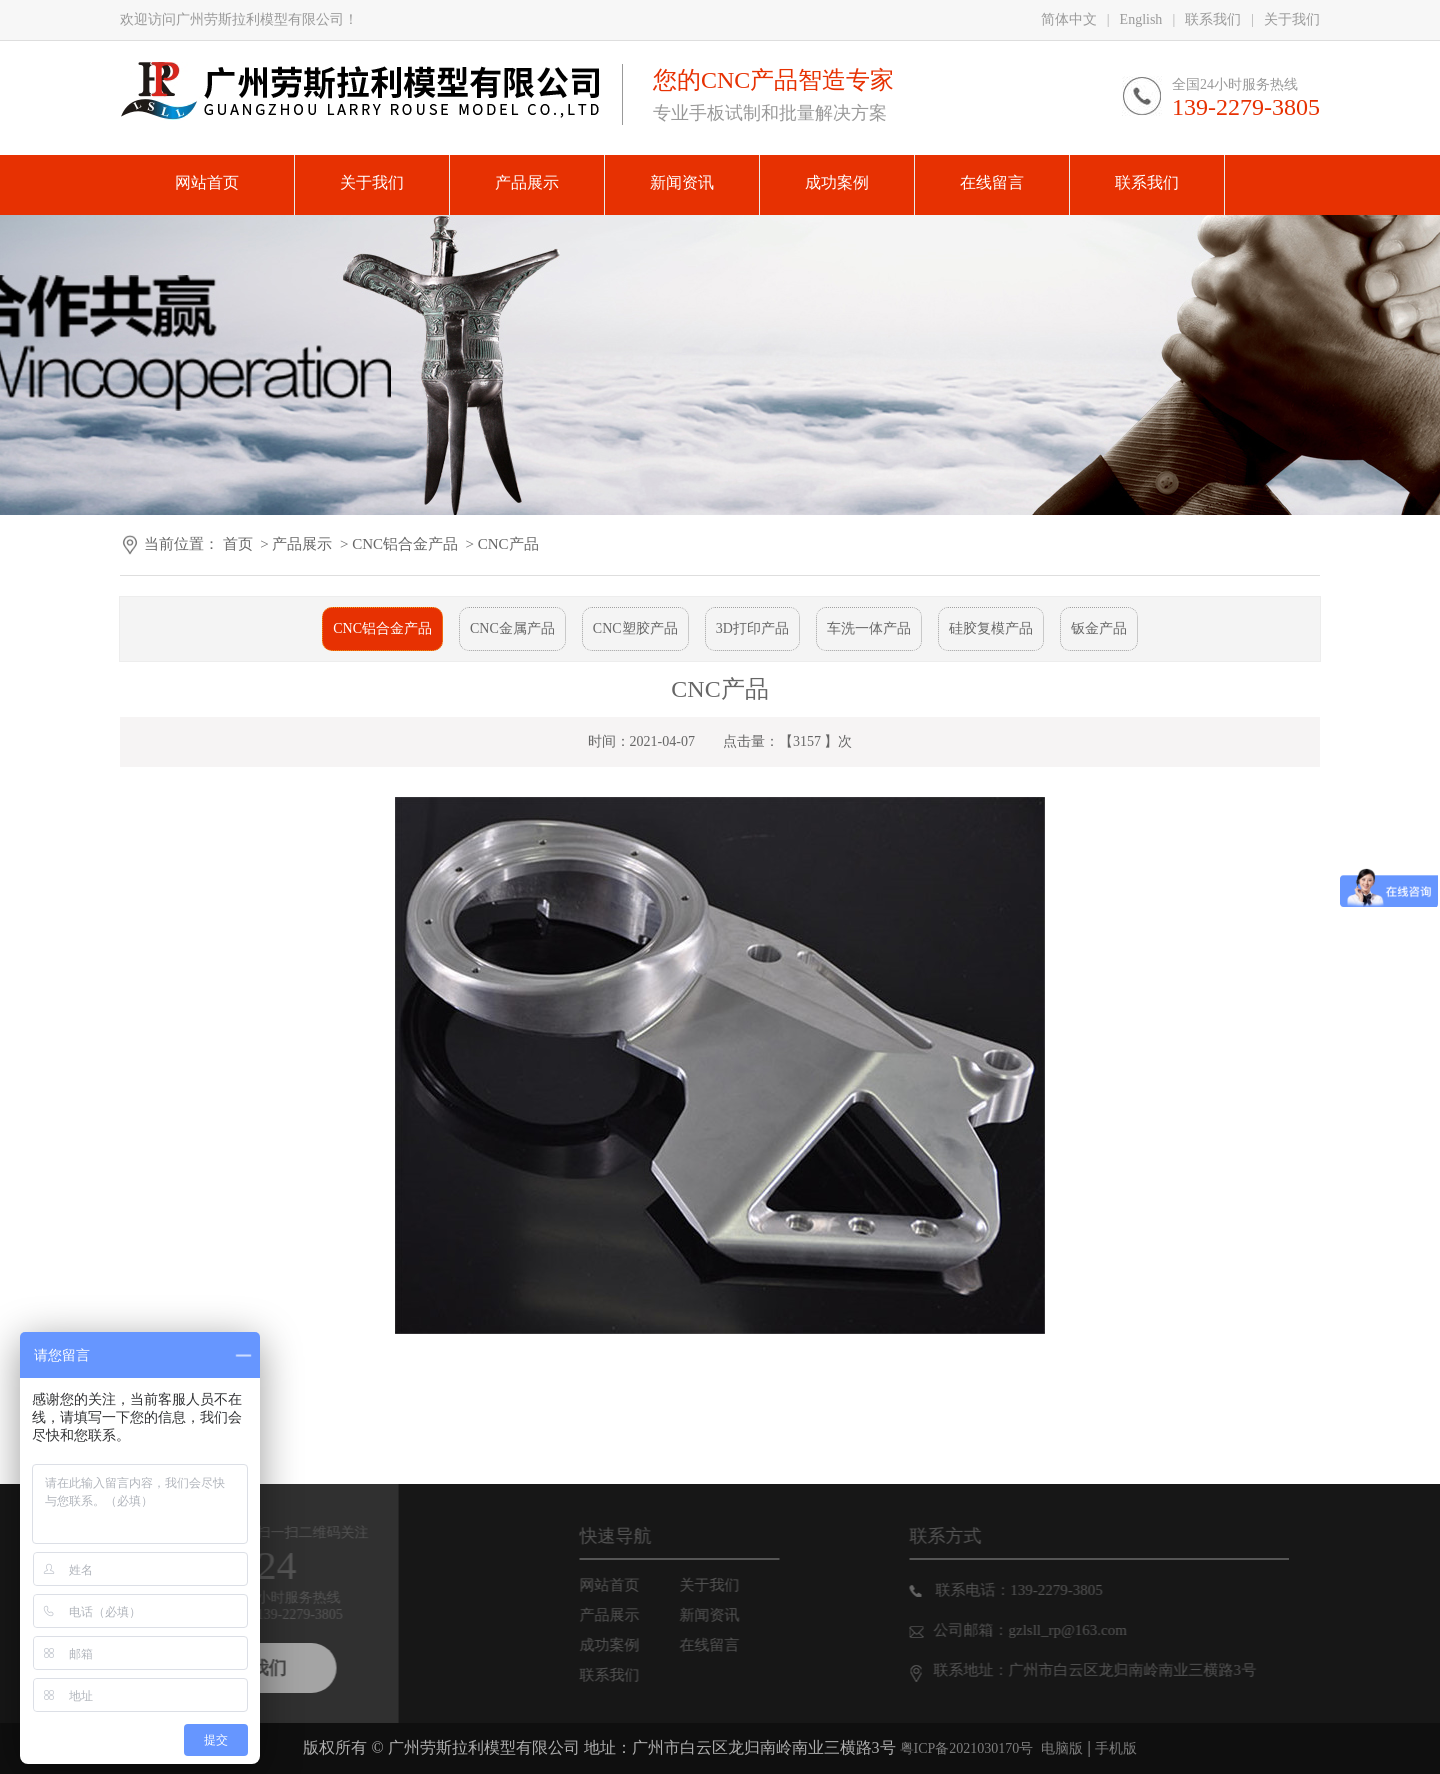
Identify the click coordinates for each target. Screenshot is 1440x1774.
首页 (238, 544)
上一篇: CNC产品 (180, 1378)
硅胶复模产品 (991, 628)
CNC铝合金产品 (405, 544)
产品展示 (302, 544)
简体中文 (1069, 19)
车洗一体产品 (869, 628)
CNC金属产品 (512, 628)
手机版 (1116, 1748)
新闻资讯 (732, 1615)
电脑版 (1062, 1748)
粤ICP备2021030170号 (967, 1748)
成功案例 (632, 1645)
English (1141, 19)
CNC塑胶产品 (635, 628)
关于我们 (1292, 19)
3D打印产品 (752, 628)
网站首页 (632, 1585)
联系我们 (1213, 19)
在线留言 (732, 1645)
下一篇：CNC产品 (184, 1408)
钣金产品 (1099, 628)
